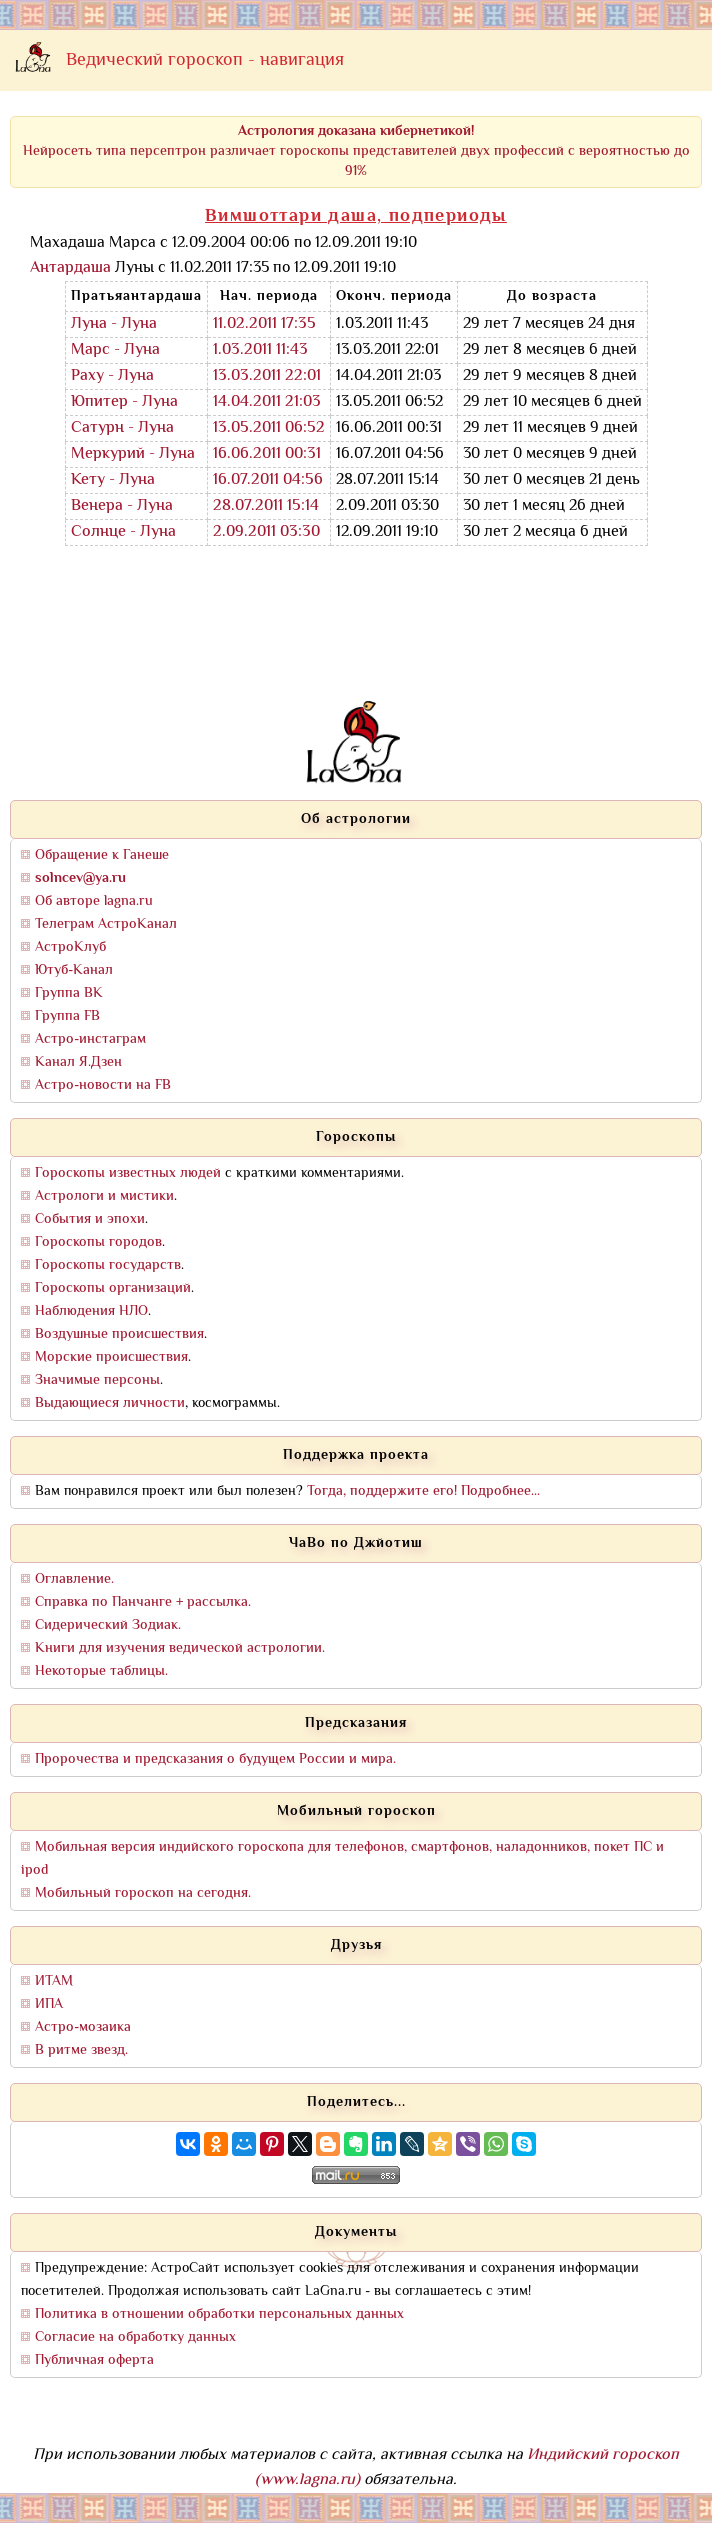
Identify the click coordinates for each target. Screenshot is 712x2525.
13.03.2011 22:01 (267, 376)
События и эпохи (90, 1219)
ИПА (49, 2004)
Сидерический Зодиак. (108, 1625)
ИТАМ (54, 1981)
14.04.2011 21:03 (267, 402)
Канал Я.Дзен (78, 1062)
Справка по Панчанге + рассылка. (143, 1602)
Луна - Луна (114, 324)
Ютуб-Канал (74, 970)
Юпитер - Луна (124, 402)
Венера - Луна (122, 506)
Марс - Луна (115, 350)
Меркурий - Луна (133, 454)
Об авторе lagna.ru (94, 901)
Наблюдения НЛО (91, 1311)
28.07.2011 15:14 (266, 506)
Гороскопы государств (108, 1265)
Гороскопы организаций (113, 1288)
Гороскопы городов (98, 1242)
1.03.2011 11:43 (260, 350)
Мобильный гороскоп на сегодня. (143, 1893)
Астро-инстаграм (90, 1039)
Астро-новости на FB (103, 1085)
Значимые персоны (97, 1380)
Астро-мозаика (83, 2027)
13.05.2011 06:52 (269, 428)
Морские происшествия (111, 1357)
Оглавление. (74, 1579)
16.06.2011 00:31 (267, 454)
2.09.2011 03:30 (266, 532)
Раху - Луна (112, 376)
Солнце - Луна (123, 532)
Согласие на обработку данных (135, 2337)
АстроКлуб (70, 947)
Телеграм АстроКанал (106, 924)
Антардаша (70, 268)
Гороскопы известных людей (128, 1173)
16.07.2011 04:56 (268, 480)
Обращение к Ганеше (102, 855)
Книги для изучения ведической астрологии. (180, 1648)
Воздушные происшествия (119, 1334)
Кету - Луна (113, 480)
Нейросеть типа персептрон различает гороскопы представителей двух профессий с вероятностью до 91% (356, 151)
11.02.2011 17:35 (264, 324)
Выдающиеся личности (110, 1403)
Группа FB (67, 1016)
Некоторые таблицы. (101, 1671)
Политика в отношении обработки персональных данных (219, 2314)
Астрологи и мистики (104, 1196)
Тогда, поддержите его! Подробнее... (423, 1491)
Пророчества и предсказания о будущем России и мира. (215, 1759)
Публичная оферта (94, 2360)
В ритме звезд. (81, 2050)
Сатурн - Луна (122, 428)
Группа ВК (69, 993)
